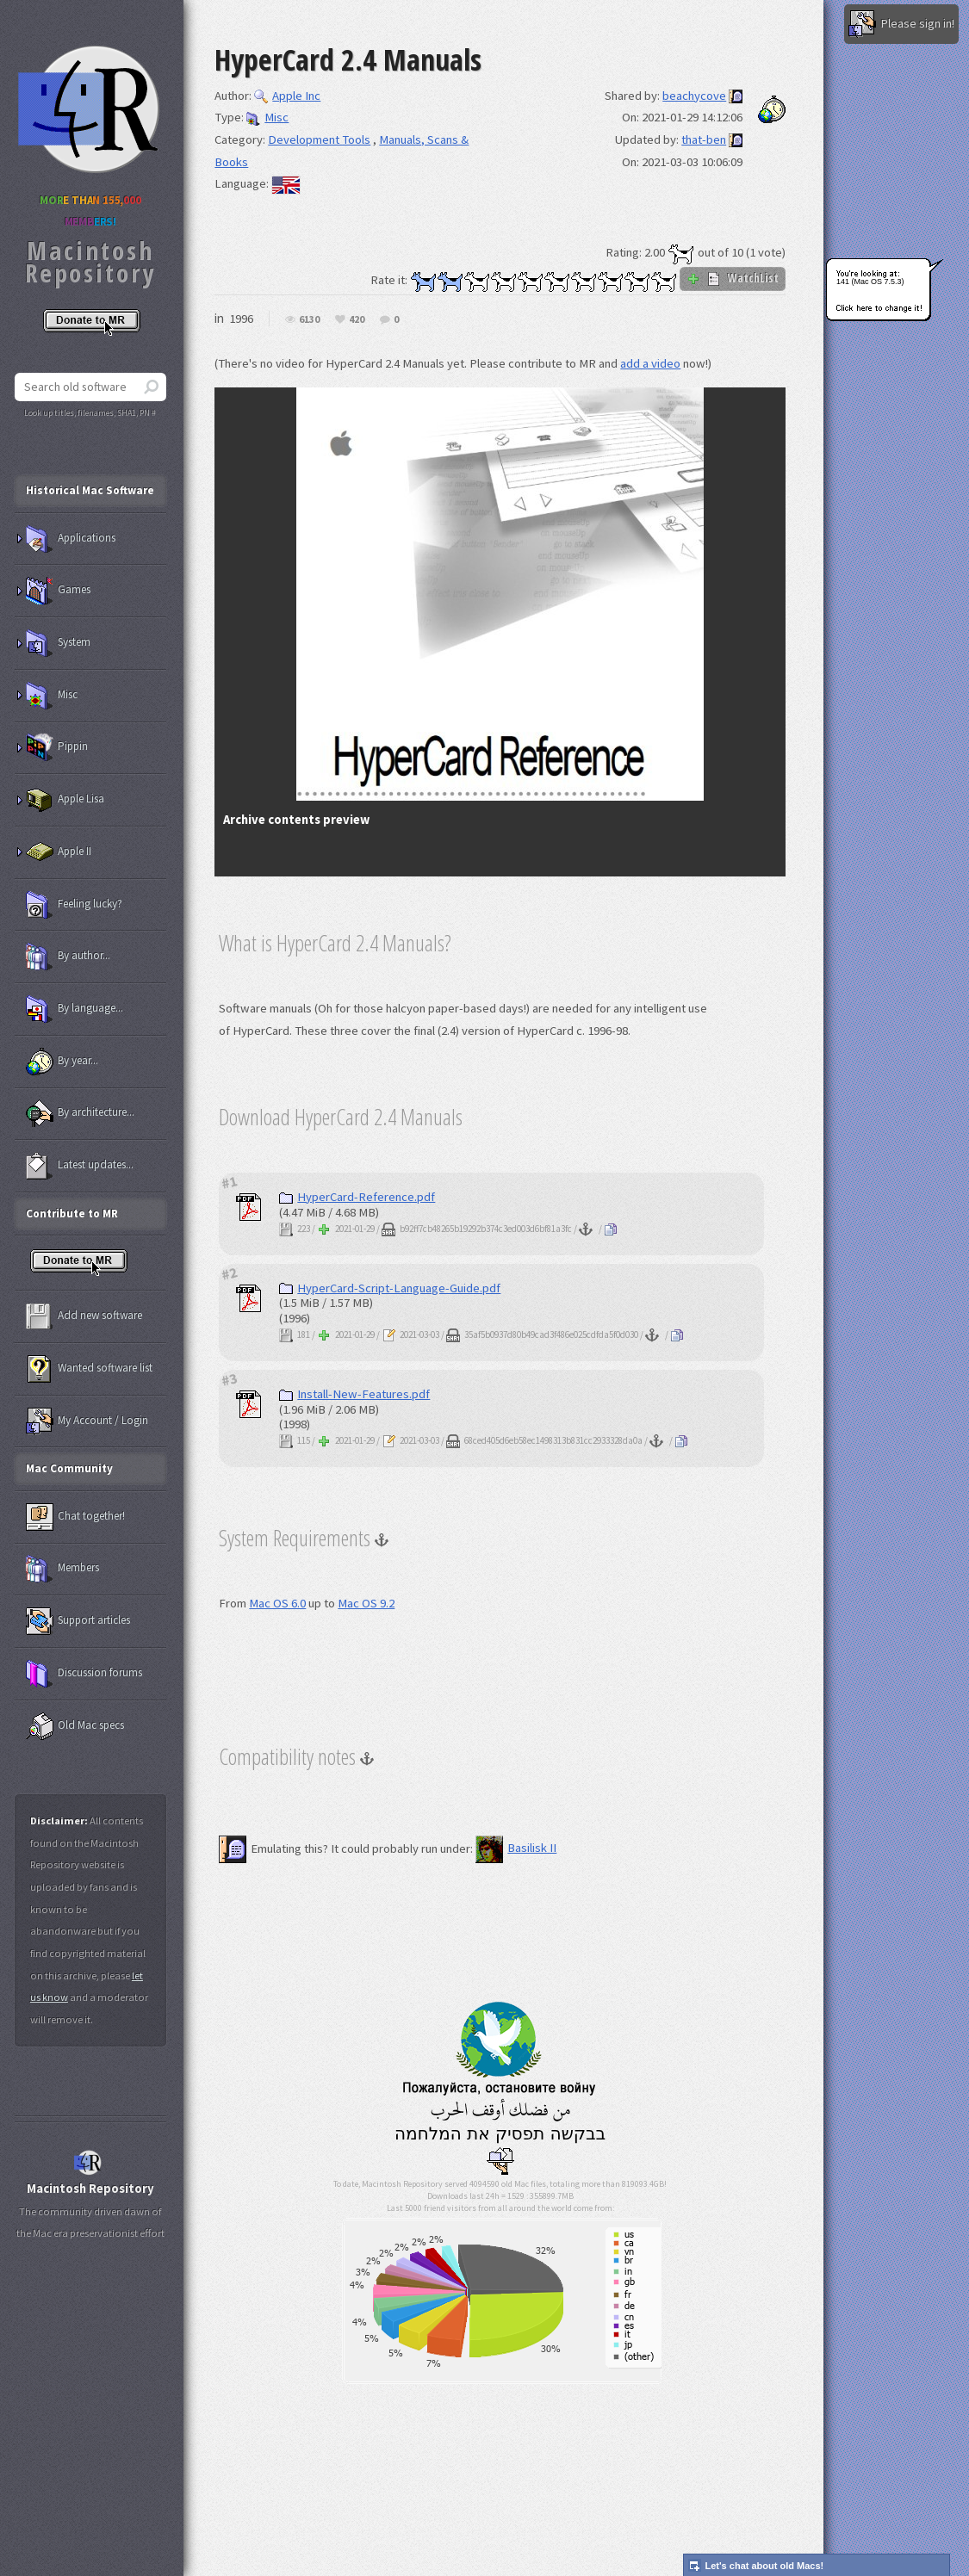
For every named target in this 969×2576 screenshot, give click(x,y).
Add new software (84, 1316)
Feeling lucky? (74, 905)
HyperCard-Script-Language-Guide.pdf (389, 1288)
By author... (68, 956)
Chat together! (75, 1517)
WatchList (732, 278)
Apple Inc (287, 95)
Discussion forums (84, 1673)
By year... (62, 1061)
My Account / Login (87, 1421)
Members (62, 1568)
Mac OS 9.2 (366, 1603)
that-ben (703, 139)
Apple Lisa (65, 800)
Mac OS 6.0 (277, 1603)
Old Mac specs (75, 1726)
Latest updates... (80, 1166)
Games (58, 590)
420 (356, 319)
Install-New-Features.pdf (354, 1394)
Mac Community (69, 1468)
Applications (70, 539)
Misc (267, 117)
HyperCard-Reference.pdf (357, 1196)
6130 (309, 319)
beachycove (694, 95)
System (58, 643)
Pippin (57, 747)
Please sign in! (901, 24)
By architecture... (80, 1113)
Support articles (78, 1621)
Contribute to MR (72, 1213)
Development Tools (319, 139)
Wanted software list (89, 1369)
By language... (74, 1009)
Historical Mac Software (90, 490)
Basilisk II (515, 1847)
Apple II (58, 852)
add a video (650, 363)
